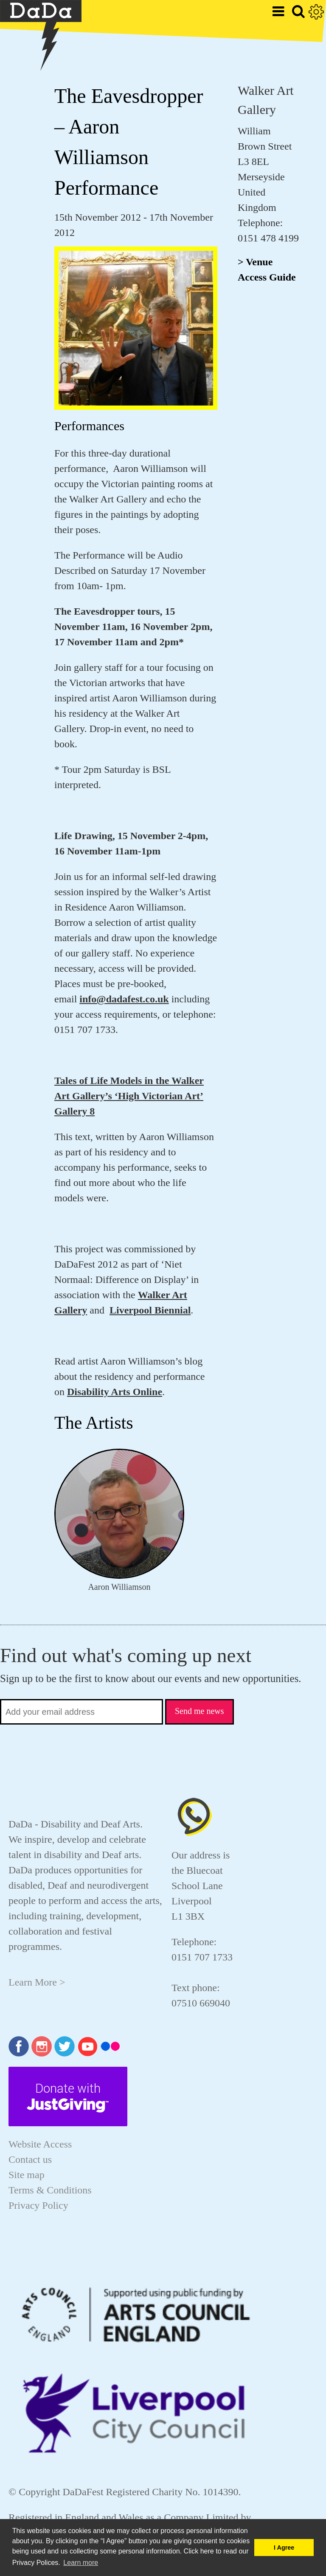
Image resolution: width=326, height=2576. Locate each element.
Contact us (30, 2159)
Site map (26, 2174)
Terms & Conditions (50, 2190)
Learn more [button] (80, 2562)
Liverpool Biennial (150, 1310)
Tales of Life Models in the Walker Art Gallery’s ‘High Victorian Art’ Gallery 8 (129, 1096)
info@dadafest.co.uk (124, 998)
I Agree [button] (284, 2547)
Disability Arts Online (114, 1391)
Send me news (199, 1711)
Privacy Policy (38, 2205)
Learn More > (36, 1982)
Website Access (40, 2144)
